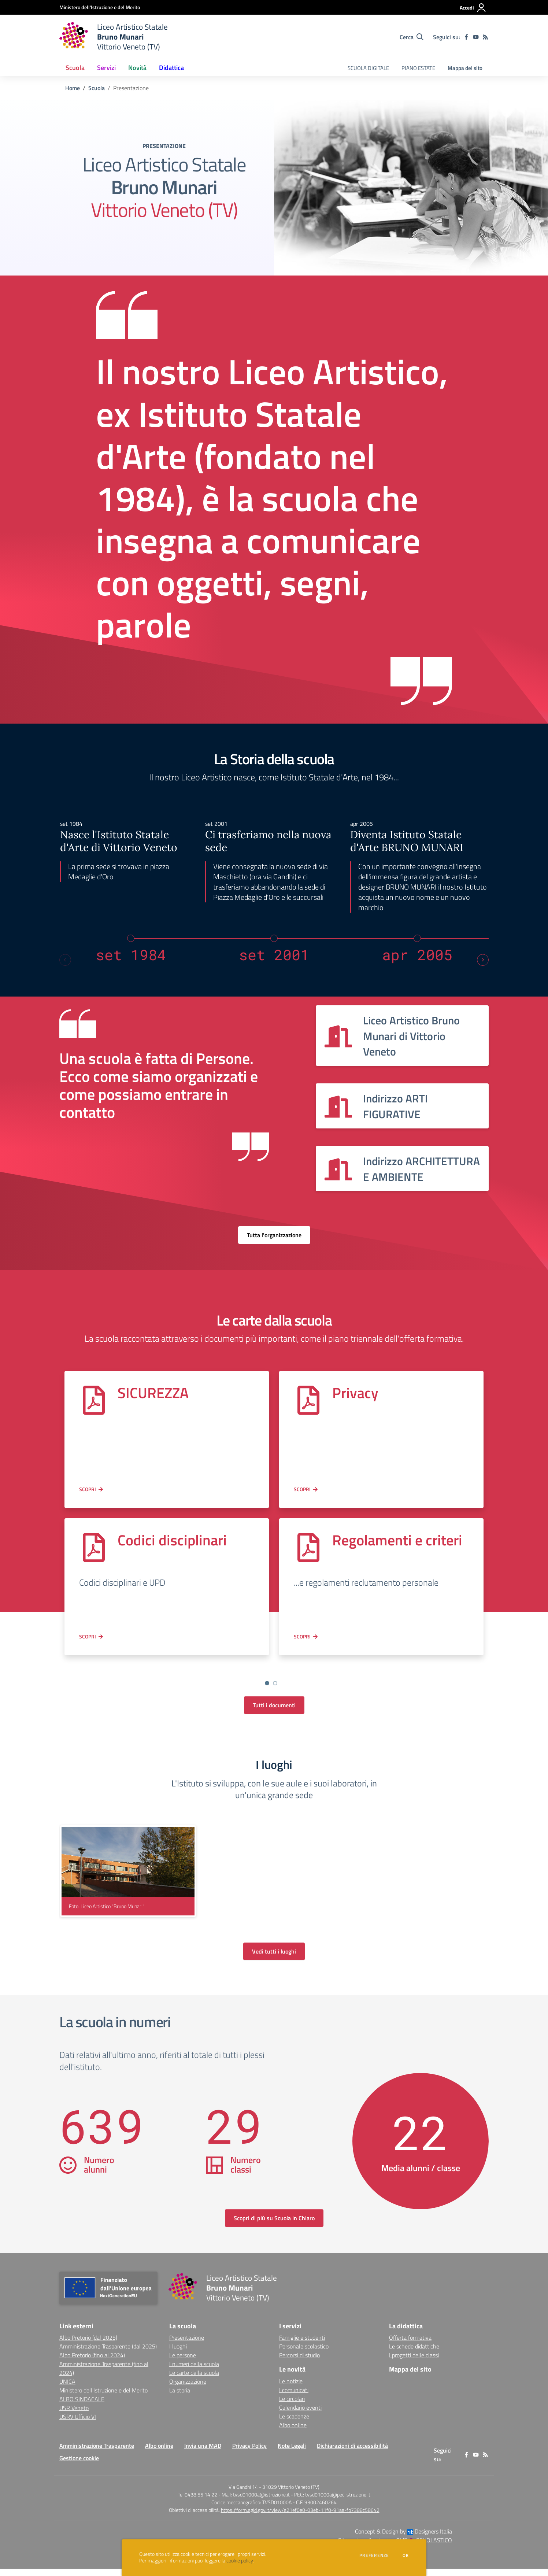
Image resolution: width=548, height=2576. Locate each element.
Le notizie (291, 2388)
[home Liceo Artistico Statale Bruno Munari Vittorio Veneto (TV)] (113, 37)
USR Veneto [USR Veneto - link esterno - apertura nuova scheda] (74, 2415)
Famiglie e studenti (302, 2344)
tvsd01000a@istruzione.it (261, 2502)
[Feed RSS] (485, 37)
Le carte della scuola (194, 2380)
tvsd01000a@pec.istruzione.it (337, 2502)
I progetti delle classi (414, 2362)
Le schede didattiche (414, 2353)
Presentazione (186, 2344)
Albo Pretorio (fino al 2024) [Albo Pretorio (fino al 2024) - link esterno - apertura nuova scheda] (92, 2362)
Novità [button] (137, 68)
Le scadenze (294, 2423)
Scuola (96, 88)
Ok (406, 2555)
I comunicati (293, 2397)
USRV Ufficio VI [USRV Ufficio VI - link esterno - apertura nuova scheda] (77, 2424)
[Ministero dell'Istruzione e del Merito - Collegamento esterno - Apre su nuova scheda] (99, 7)
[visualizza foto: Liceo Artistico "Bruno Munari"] (128, 1878)
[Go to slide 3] (275, 1690)
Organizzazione (187, 2388)
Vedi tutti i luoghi (274, 1958)
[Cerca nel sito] (411, 37)
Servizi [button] (106, 68)
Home (72, 88)
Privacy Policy (249, 2453)
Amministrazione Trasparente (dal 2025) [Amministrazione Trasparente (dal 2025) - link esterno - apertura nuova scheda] (108, 2353)
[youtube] (476, 37)
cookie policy (239, 2561)
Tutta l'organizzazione (274, 1235)
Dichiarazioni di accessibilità (352, 2453)
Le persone (182, 2362)
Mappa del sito (465, 68)
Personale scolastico (304, 2353)
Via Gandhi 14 (243, 2494)
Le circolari (292, 2406)
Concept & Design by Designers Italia (403, 2538)
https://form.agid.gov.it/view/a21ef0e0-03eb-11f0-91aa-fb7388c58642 (300, 2517)
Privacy (355, 1393)
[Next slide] (483, 960)
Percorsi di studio (299, 2362)
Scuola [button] (75, 68)
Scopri (87, 1489)
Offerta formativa (410, 2344)
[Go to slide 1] (259, 1690)
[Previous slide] (65, 960)
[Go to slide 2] (267, 1690)
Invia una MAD (202, 2453)
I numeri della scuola (194, 2371)
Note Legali (292, 2453)
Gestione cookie (79, 2465)
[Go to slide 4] (283, 1690)
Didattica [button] (171, 68)
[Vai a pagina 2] (275, 1683)
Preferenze (374, 2555)
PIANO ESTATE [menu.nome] (418, 68)
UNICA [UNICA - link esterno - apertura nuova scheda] (67, 2388)
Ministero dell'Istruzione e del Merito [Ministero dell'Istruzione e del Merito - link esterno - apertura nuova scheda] (103, 2397)
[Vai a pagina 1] (267, 1683)
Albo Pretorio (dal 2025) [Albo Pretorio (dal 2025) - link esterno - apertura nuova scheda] (88, 2344)
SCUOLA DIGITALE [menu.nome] (368, 68)
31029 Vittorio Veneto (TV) (290, 2494)
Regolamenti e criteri (397, 1540)
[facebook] (466, 37)
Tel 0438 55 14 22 (197, 2502)
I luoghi (178, 2353)
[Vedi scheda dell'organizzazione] (402, 1035)
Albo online (293, 2432)
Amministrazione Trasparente (96, 2453)
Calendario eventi (300, 2414)
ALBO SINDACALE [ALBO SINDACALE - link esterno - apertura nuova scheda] (81, 2406)
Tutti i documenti (274, 1712)
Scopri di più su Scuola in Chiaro (274, 2225)
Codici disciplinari (172, 1540)
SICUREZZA (153, 1393)
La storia (179, 2397)
